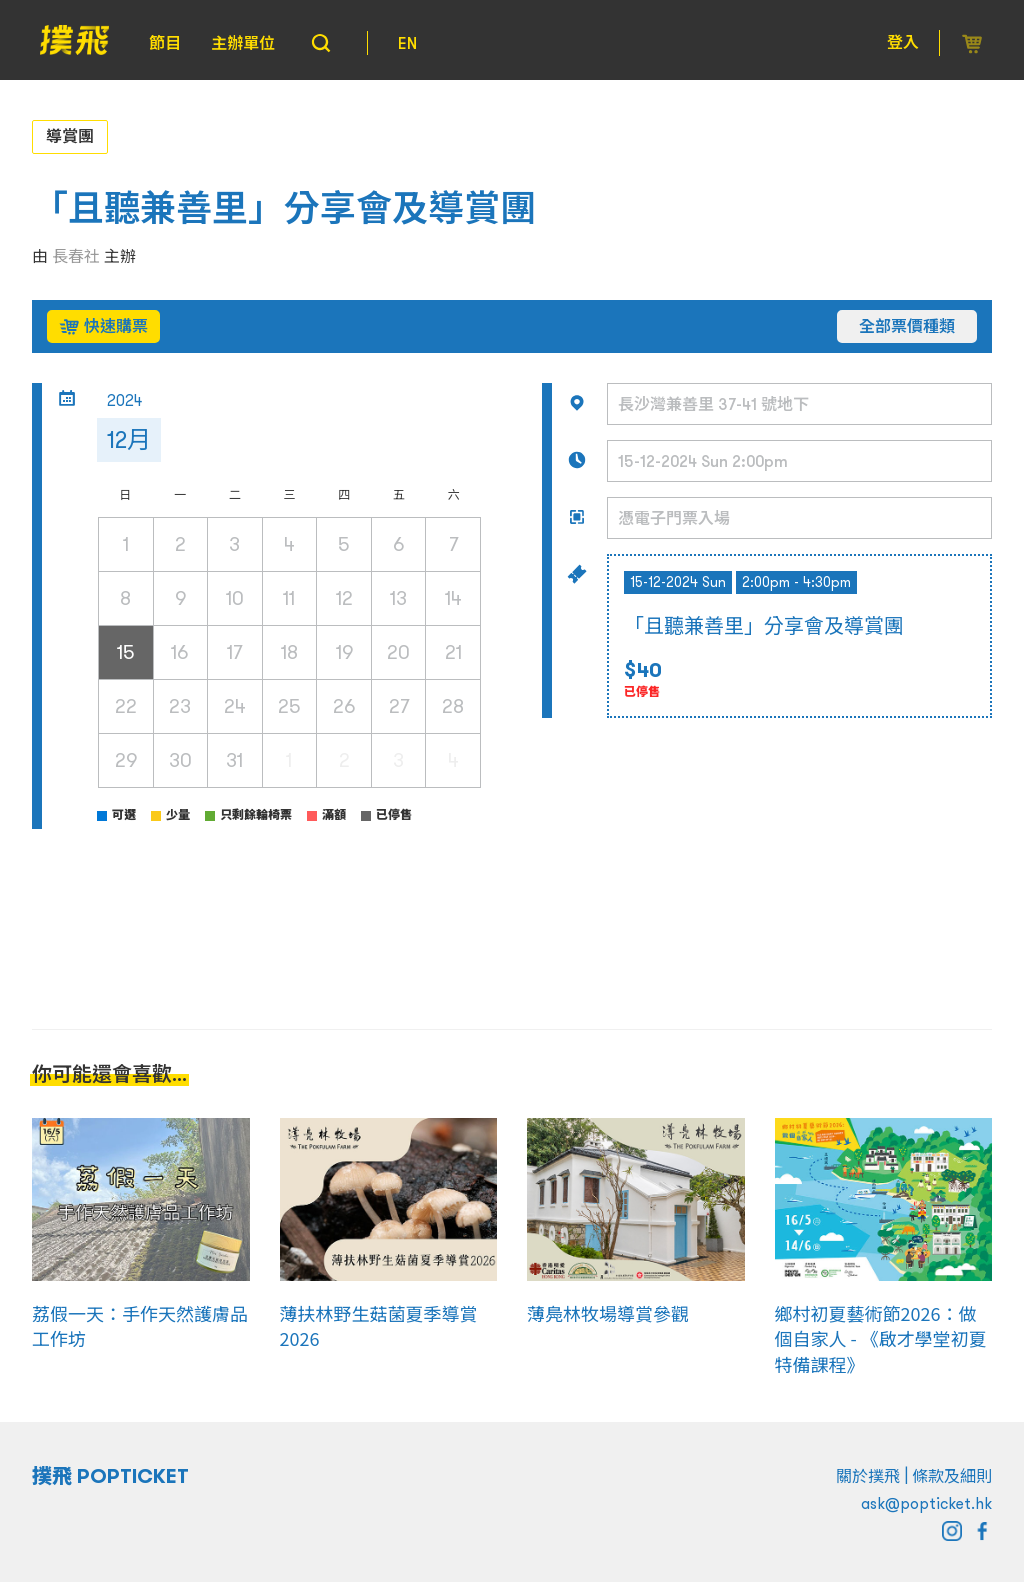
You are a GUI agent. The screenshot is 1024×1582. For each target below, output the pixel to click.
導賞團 (70, 136)
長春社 (76, 256)
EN (407, 43)
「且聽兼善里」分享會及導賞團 (284, 208)
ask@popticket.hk (926, 1503)
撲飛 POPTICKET (110, 1476)
